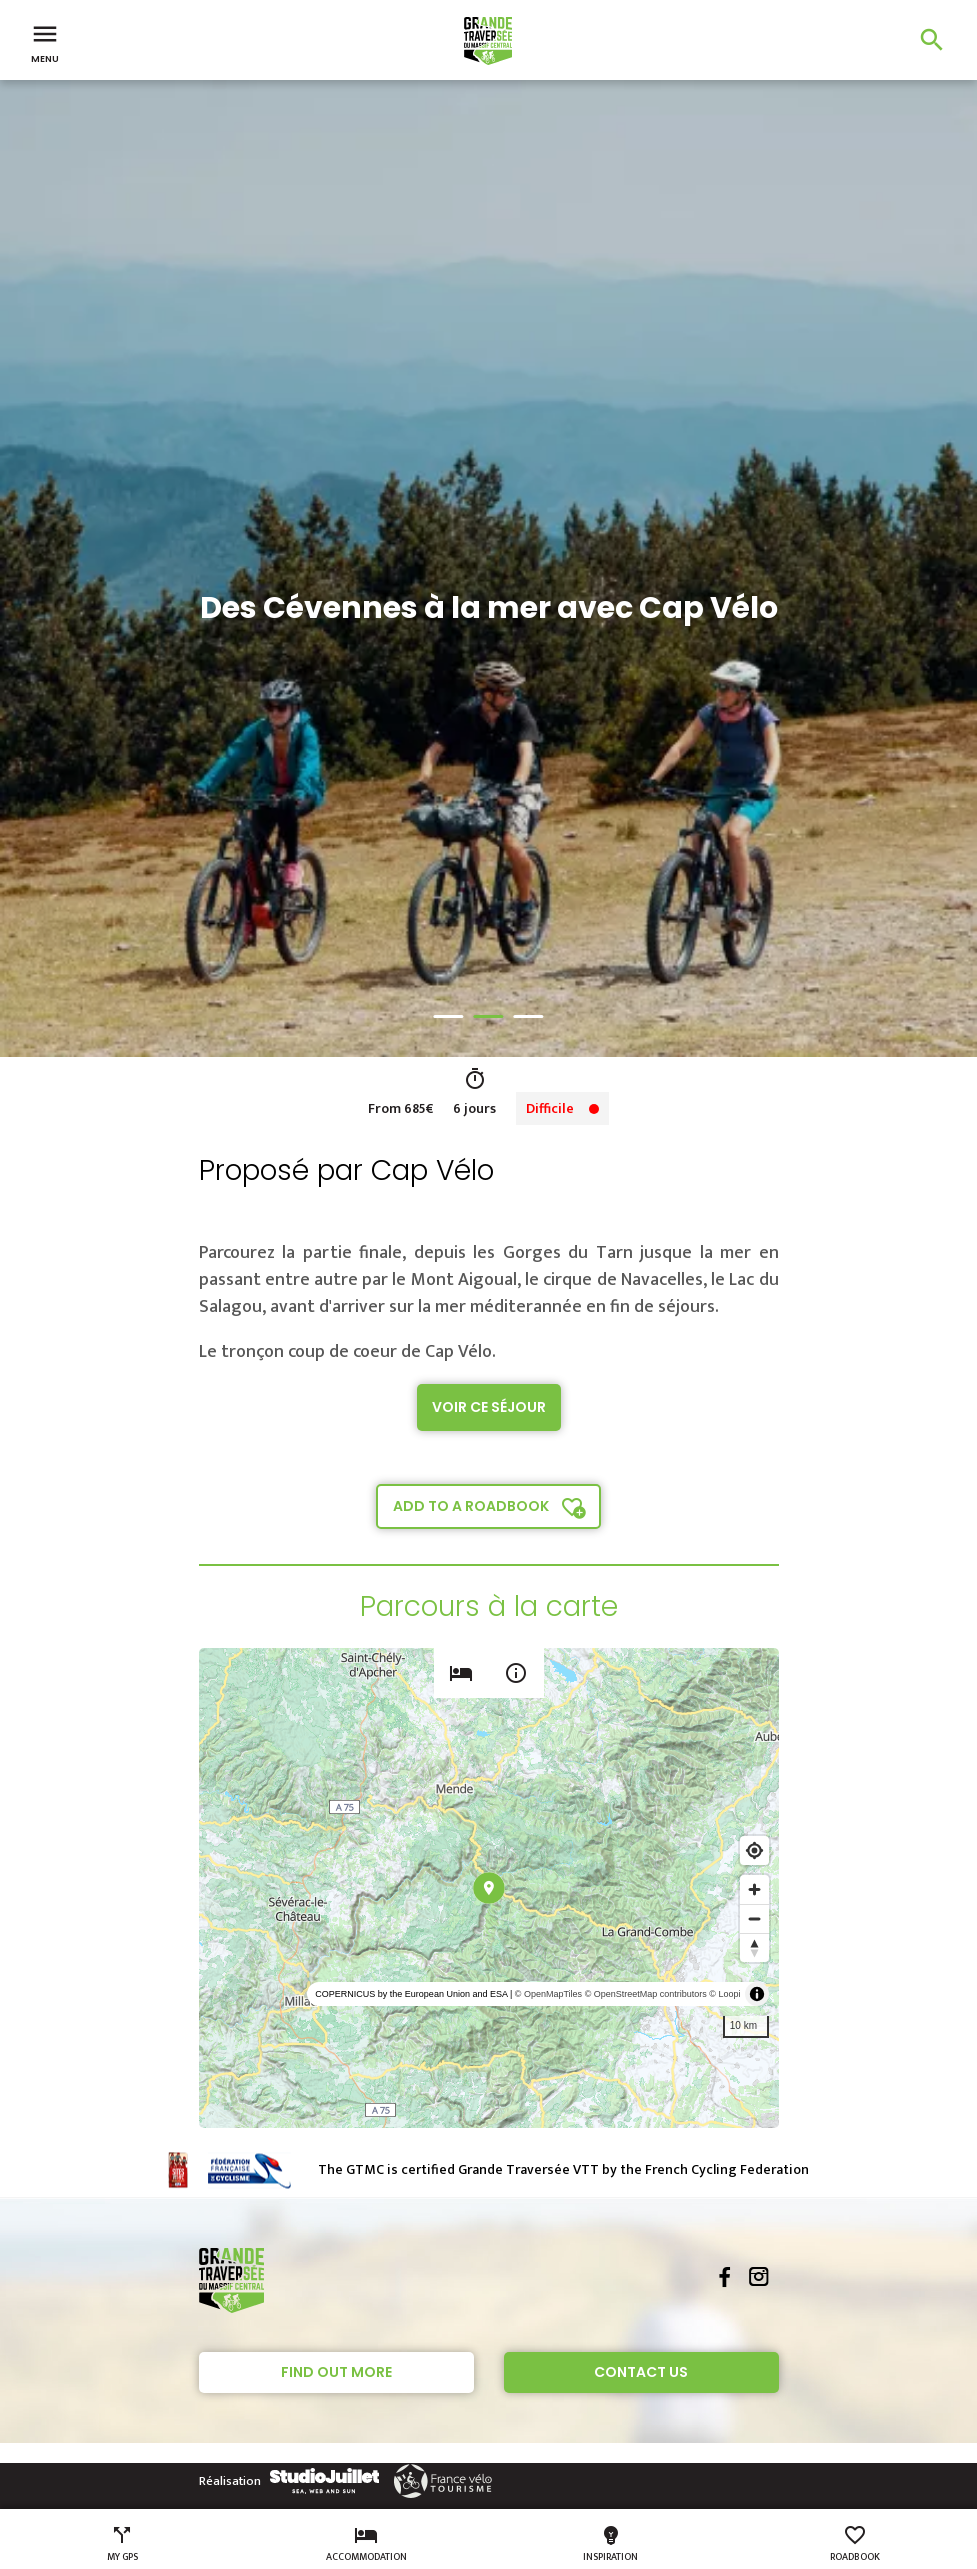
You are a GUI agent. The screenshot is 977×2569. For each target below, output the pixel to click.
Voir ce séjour (489, 1407)
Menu (45, 42)
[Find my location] (754, 1850)
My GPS (122, 2544)
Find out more (336, 2372)
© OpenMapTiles (548, 1994)
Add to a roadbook (471, 1506)
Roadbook (855, 2544)
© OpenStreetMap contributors (646, 1994)
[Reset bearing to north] (754, 1947)
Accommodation (366, 2544)
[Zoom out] (754, 1918)
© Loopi (724, 1994)
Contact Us (641, 2372)
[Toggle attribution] (757, 1994)
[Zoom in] (754, 1889)
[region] (489, 1888)
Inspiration (610, 2544)
